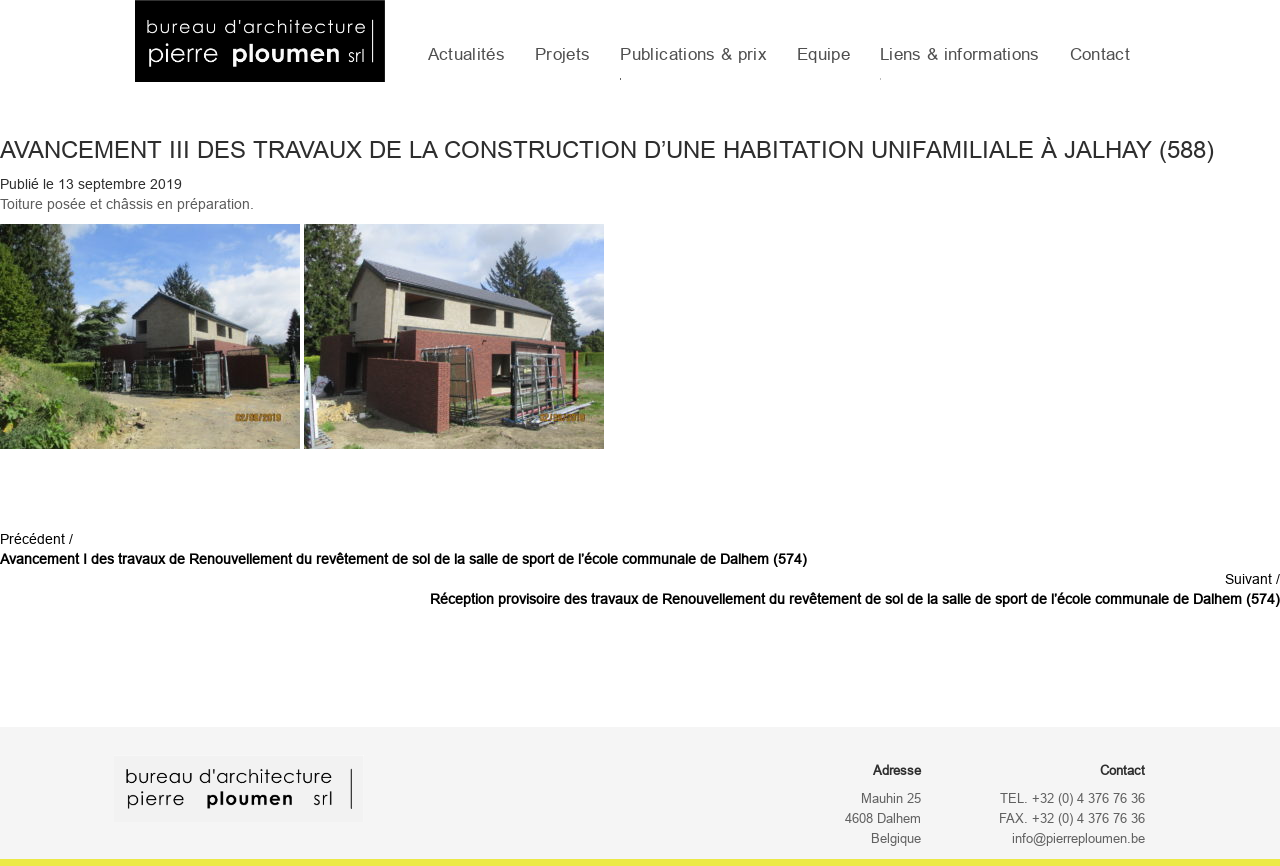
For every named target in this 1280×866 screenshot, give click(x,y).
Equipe (823, 54)
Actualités (466, 54)
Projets (562, 54)
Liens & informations (960, 54)
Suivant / (855, 589)
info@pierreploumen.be (1078, 839)
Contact (1100, 54)
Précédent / (403, 549)
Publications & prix (693, 54)
